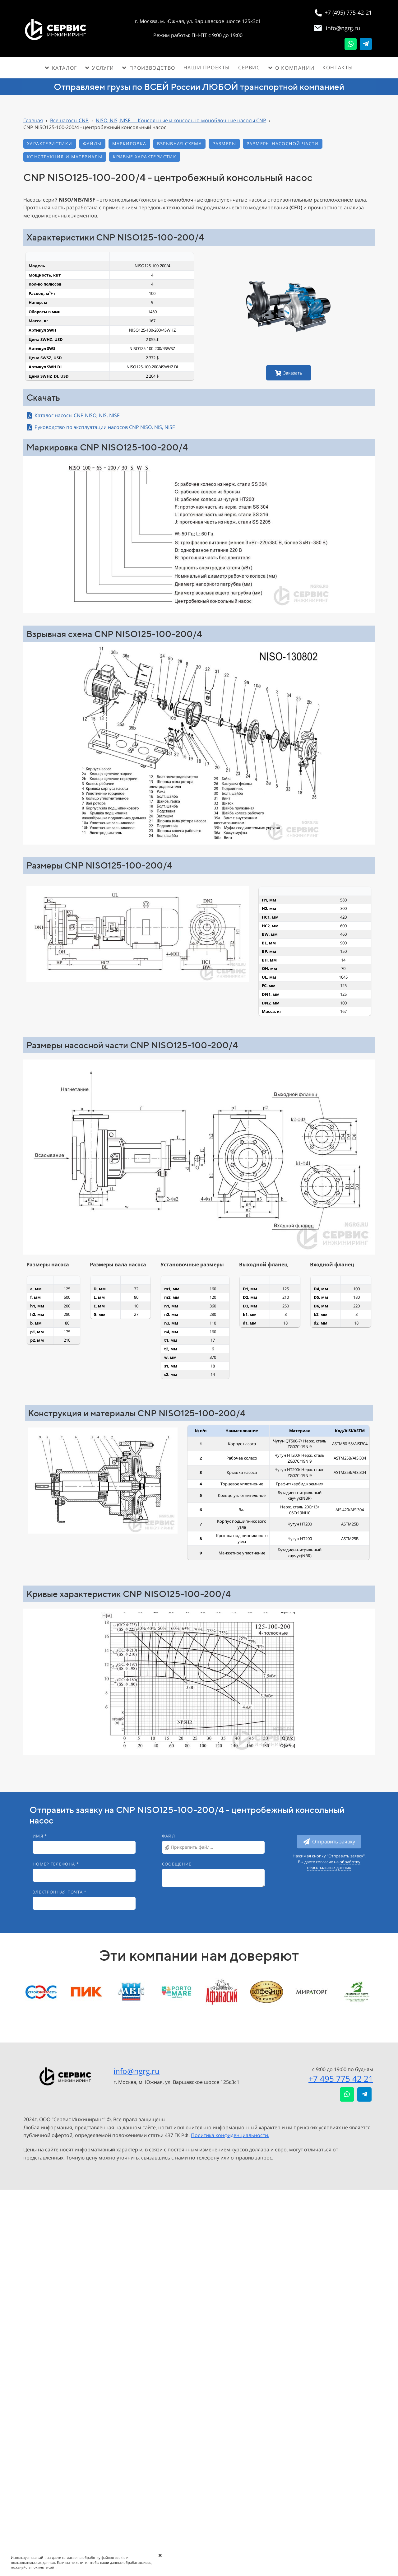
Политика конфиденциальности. (230, 2135)
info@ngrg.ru (136, 2071)
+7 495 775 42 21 (340, 2078)
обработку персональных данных (333, 1864)
